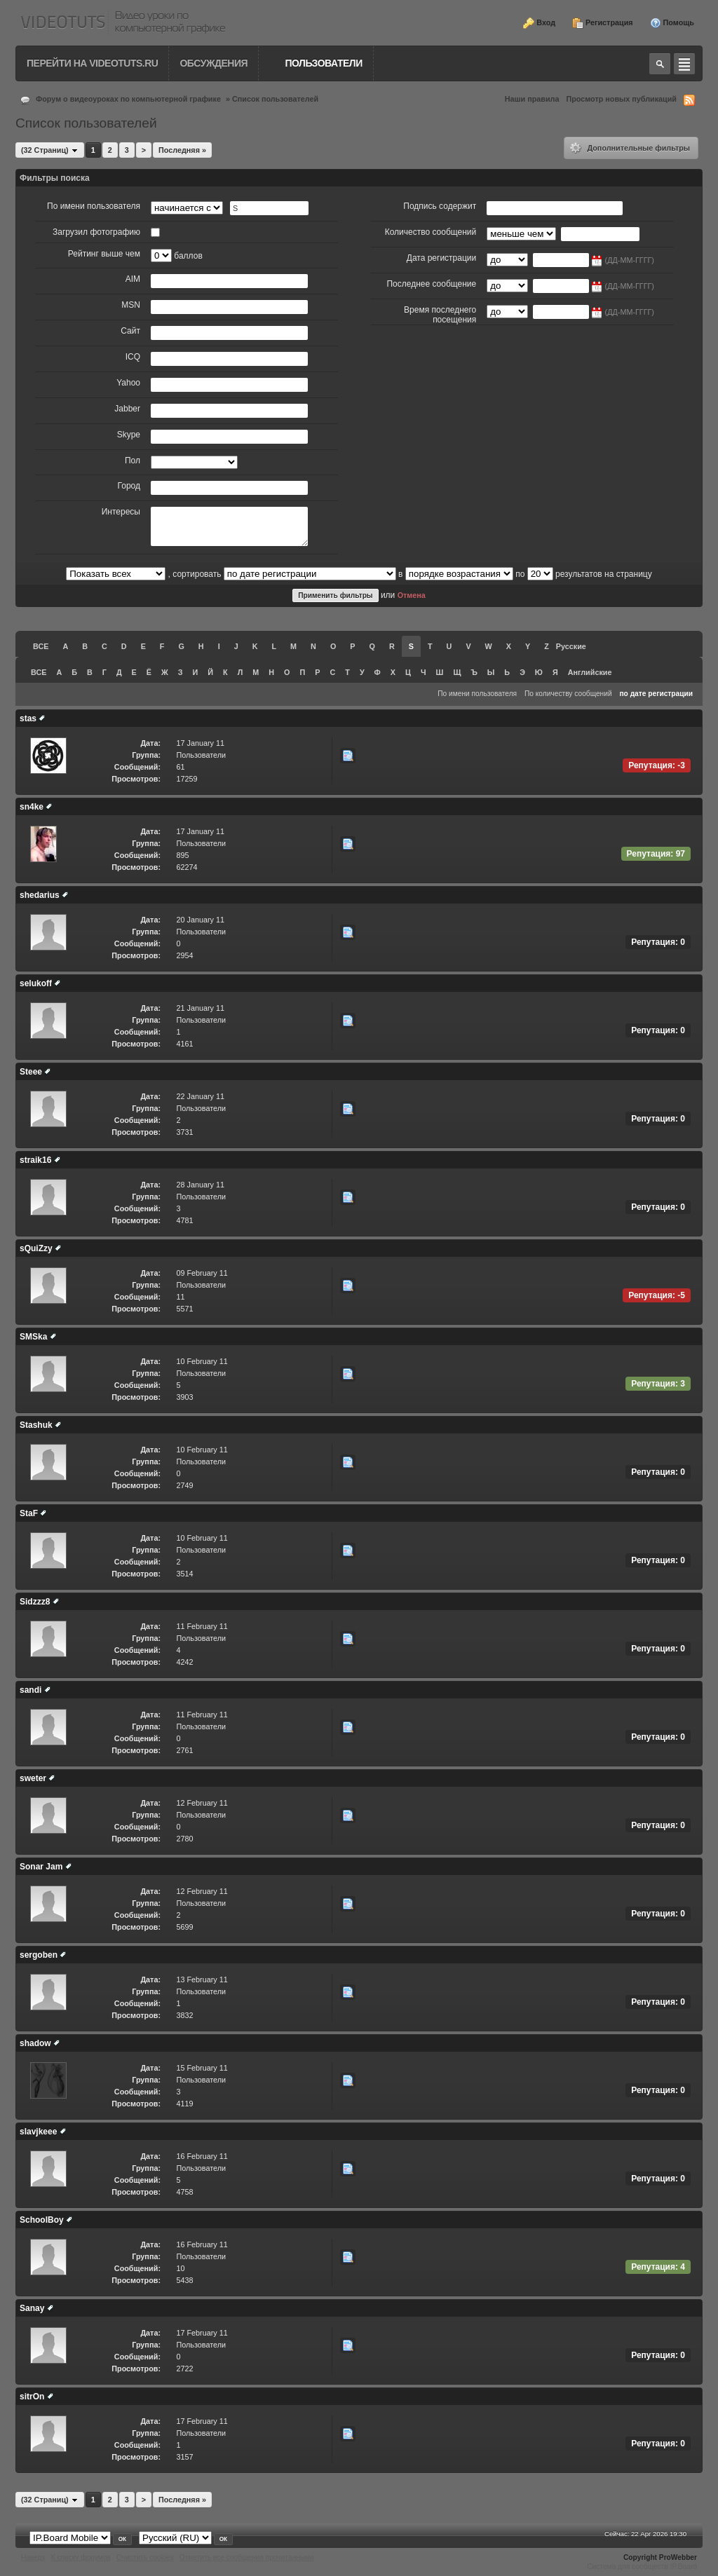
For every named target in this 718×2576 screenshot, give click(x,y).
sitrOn (32, 2396)
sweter (33, 1778)
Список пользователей (275, 99)
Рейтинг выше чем (104, 254)
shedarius (40, 895)
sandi (30, 1690)
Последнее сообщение (431, 284)
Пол (132, 460)
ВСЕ (40, 646)
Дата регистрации (441, 258)
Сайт (130, 331)
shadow (35, 2043)
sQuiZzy (36, 1248)
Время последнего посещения (440, 315)
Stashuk (36, 1425)
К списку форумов (81, 2557)
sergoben (38, 1955)
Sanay (32, 2308)
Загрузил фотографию (96, 232)
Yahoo (128, 383)
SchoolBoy (42, 2220)
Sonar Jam (41, 1867)
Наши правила (532, 99)
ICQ (133, 357)
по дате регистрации (656, 693)
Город (129, 486)
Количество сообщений (431, 232)
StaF (29, 1513)
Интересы (121, 512)
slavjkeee (38, 2132)
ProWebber (678, 2557)
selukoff (36, 983)
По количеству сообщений (568, 693)
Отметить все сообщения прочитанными (247, 2557)
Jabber (127, 409)
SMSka (33, 1337)
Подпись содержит (439, 206)
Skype (128, 434)
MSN (130, 305)
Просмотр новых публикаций (621, 99)
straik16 (35, 1160)
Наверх (33, 2557)
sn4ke (31, 807)
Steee (31, 1072)
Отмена (412, 595)
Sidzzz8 (35, 1602)
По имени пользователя (93, 206)
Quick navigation (684, 63)
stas (28, 718)
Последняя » (182, 150)
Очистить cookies (145, 2557)
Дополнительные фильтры (630, 148)
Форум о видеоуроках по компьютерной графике (128, 99)
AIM (133, 279)
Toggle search (659, 63)
